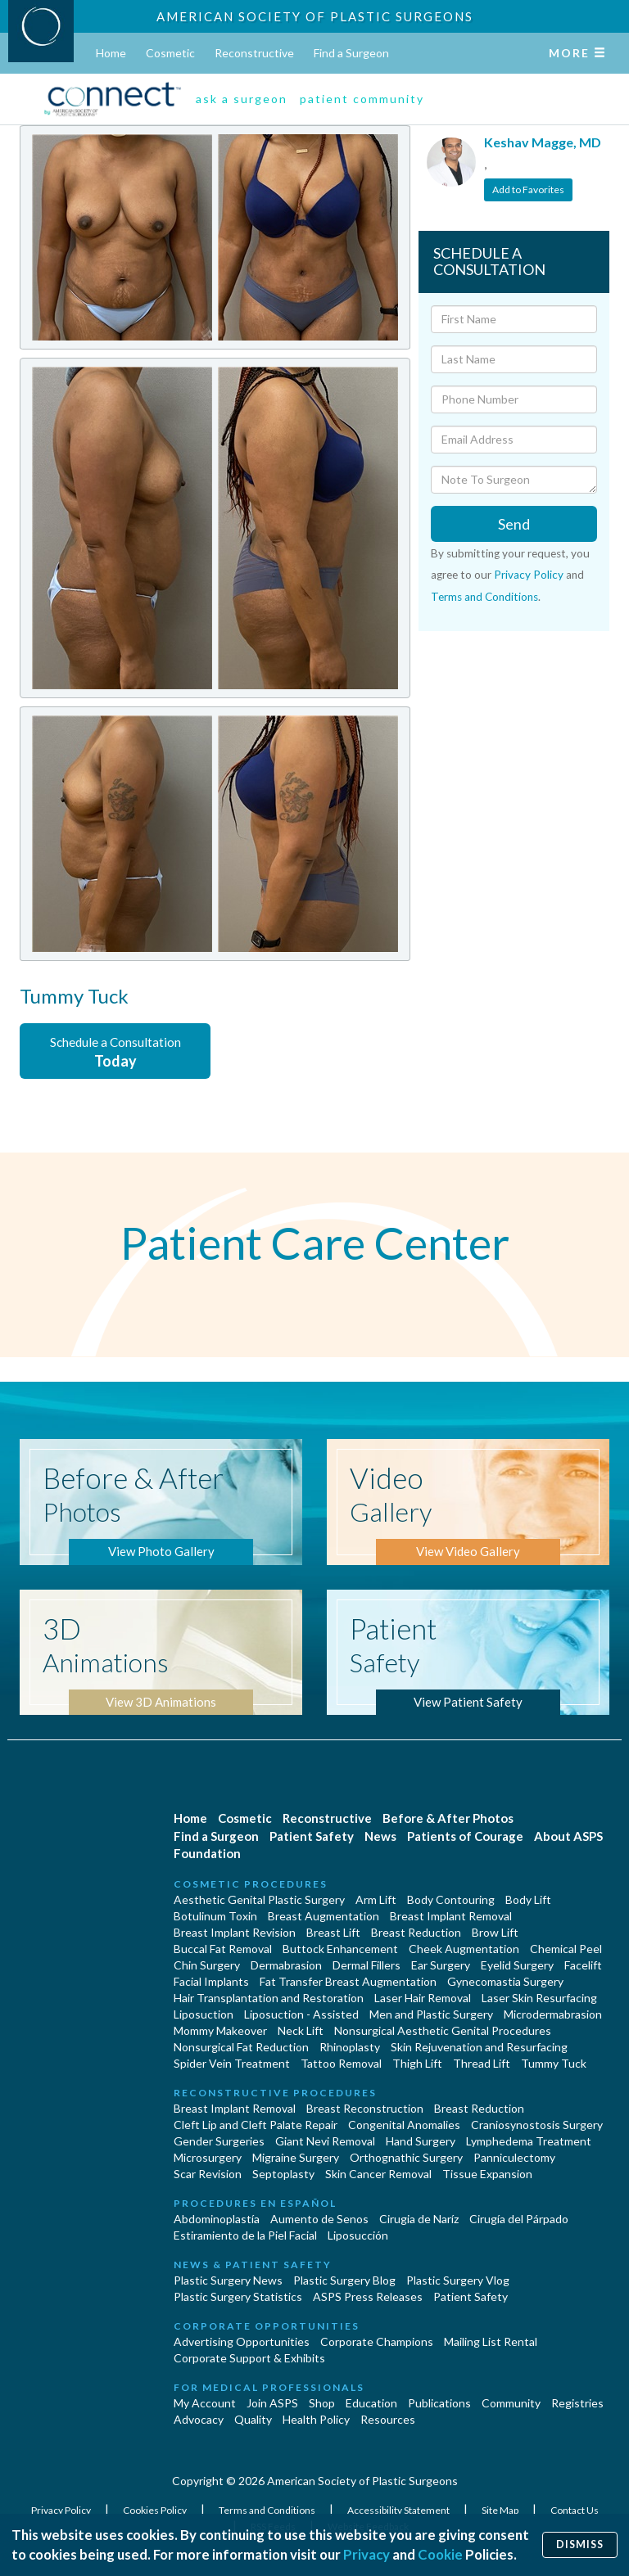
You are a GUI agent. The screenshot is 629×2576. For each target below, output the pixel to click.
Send (514, 524)
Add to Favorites (528, 189)
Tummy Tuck (553, 2063)
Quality (253, 2419)
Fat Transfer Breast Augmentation (348, 1981)
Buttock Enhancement (340, 1949)
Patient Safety (311, 1836)
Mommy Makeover (220, 2030)
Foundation (207, 1853)
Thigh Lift (417, 2063)
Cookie (440, 2554)
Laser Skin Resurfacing (539, 1998)
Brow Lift (495, 1932)
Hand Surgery (420, 2141)
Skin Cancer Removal (378, 2174)
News (380, 1836)
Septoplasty (283, 2174)
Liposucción (358, 2235)
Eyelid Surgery (517, 1965)
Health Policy (316, 2419)
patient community (362, 99)
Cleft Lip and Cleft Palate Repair (255, 2125)
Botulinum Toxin (215, 1916)
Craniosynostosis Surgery (537, 2125)
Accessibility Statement (399, 2510)
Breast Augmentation (323, 1916)
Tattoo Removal (341, 2063)
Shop (322, 2403)
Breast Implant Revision (235, 1932)
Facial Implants (211, 1981)
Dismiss (580, 2544)
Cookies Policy (155, 2510)
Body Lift (528, 1899)
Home (111, 53)
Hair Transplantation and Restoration (269, 1998)
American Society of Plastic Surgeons (314, 16)
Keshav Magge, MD (542, 142)
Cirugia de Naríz (419, 2219)
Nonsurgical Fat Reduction (241, 2047)
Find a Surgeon (351, 53)
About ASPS (568, 1836)
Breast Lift (333, 1932)
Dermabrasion (286, 1965)
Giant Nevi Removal (325, 2141)
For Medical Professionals (269, 2387)
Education (371, 2403)
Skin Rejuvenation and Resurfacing (479, 2047)
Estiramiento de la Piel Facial (245, 2235)
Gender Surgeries (219, 2141)
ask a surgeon (241, 99)
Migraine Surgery (295, 2157)
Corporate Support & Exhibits (249, 2358)
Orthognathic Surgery (406, 2157)
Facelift (583, 1965)
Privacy (366, 2554)
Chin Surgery (207, 1965)
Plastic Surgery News (228, 2280)
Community (511, 2403)
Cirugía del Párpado (518, 2219)
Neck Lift (301, 2030)
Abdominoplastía (217, 2219)
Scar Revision (208, 2174)
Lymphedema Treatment (528, 2141)
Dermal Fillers (366, 1965)
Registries (577, 2403)
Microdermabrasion (553, 2014)
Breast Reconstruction (364, 2108)
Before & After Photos (448, 1818)
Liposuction (203, 2014)
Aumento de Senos (319, 2219)
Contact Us (574, 2510)
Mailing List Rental (490, 2341)
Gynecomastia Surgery (505, 1981)
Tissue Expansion (487, 2174)
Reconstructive (254, 53)
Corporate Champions (376, 2341)
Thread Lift (481, 2063)
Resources (387, 2419)
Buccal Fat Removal (223, 1949)
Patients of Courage (465, 1836)
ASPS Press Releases (368, 2296)
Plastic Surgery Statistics (238, 2296)
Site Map (501, 2510)
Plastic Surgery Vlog (457, 2280)
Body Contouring (451, 1899)
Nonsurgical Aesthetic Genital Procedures (442, 2030)
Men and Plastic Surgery (431, 2014)
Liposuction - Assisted (301, 2014)
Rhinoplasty (349, 2047)
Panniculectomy (514, 2157)
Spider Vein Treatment (232, 2063)
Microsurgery (208, 2157)
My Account (205, 2403)
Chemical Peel (566, 1949)
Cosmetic (170, 53)
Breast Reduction (416, 1932)
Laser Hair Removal (422, 1998)
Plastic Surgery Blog (344, 2280)
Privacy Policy (528, 574)
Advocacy (199, 2419)
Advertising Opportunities (242, 2341)
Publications (439, 2403)
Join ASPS (272, 2403)
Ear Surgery (440, 1965)
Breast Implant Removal (451, 1916)
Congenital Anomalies (404, 2125)
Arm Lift (375, 1899)
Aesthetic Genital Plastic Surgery (259, 1899)
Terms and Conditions (484, 596)
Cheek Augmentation (464, 1949)
